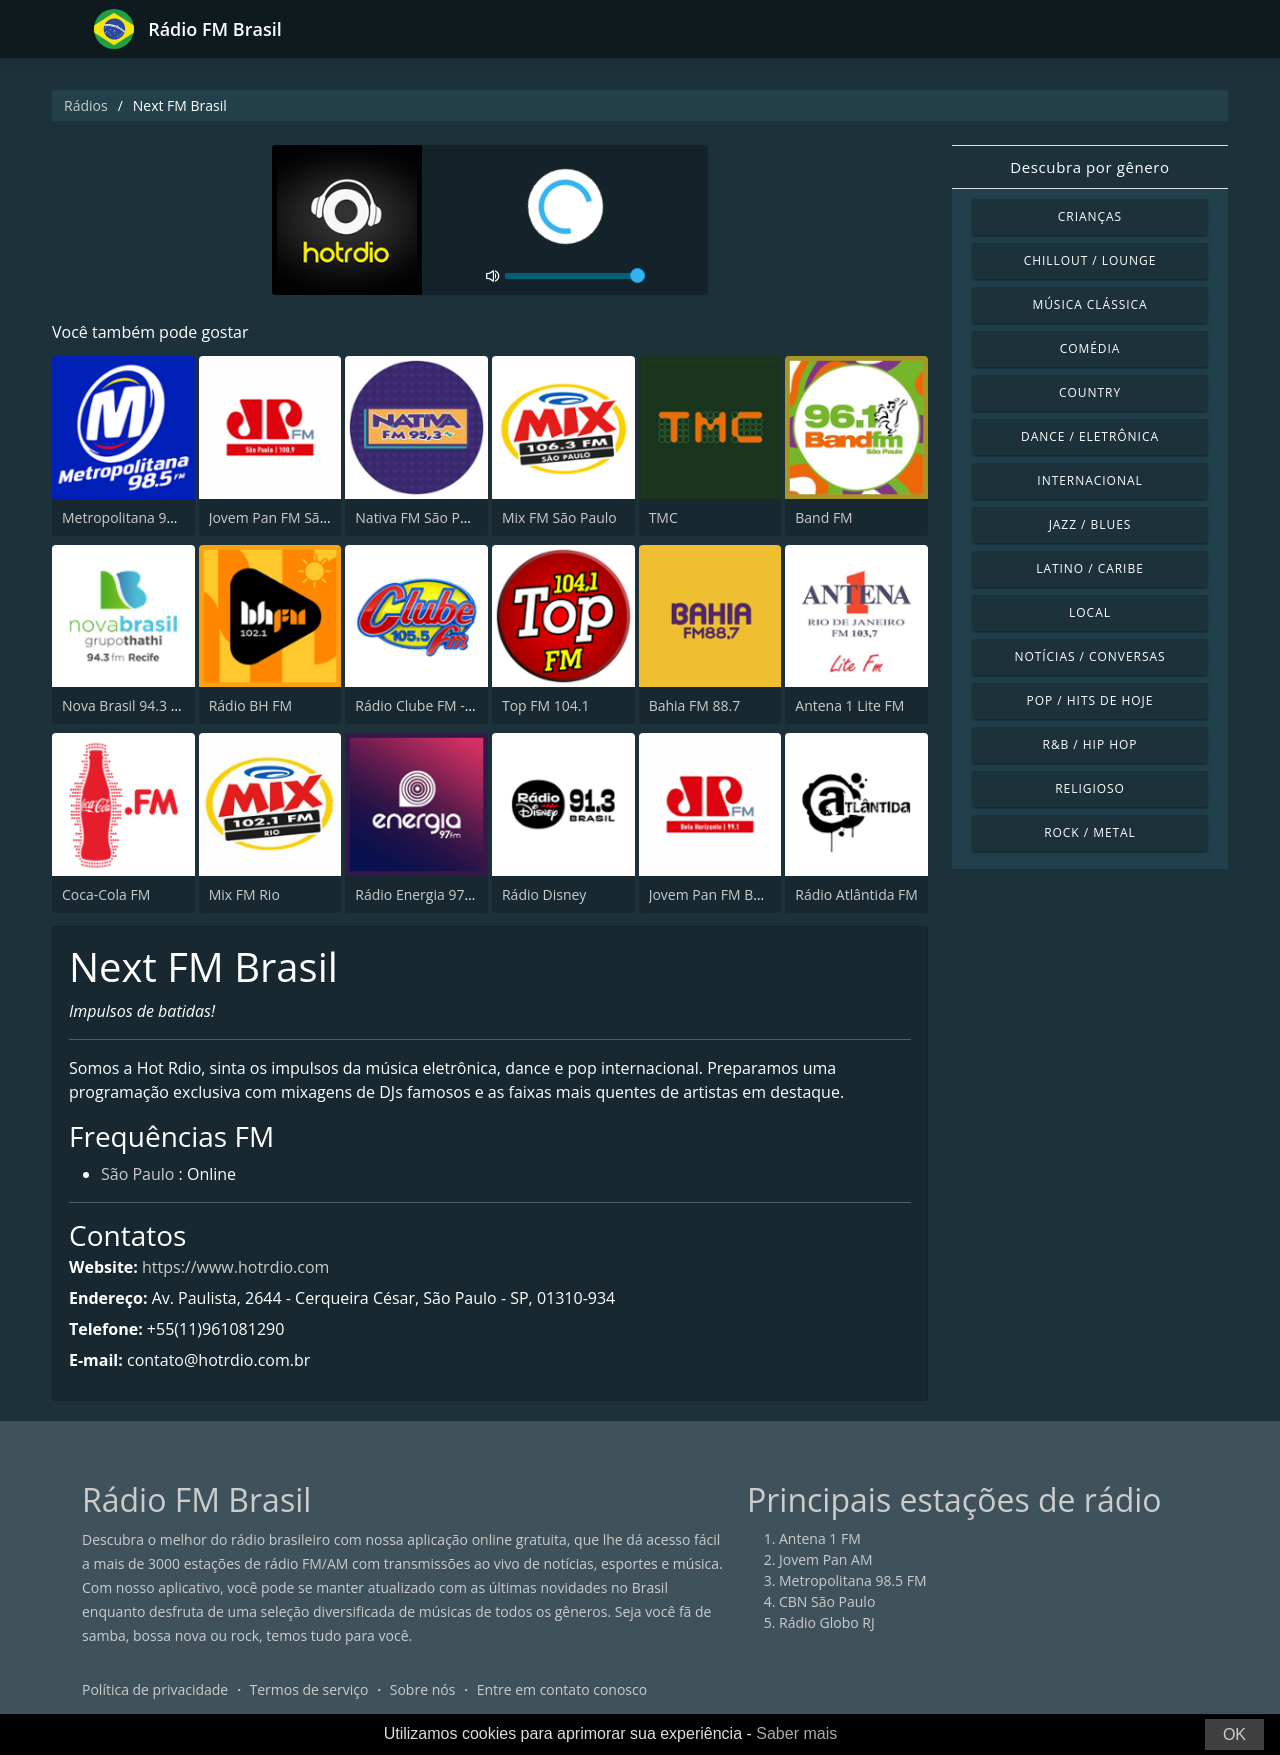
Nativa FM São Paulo (421, 517)
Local (1090, 612)
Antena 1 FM (820, 1538)
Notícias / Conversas (1089, 656)
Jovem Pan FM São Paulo (289, 517)
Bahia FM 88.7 (695, 705)
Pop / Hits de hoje (1090, 700)
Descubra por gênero (1089, 167)
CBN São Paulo (827, 1601)
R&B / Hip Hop (1090, 744)
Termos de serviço (309, 1689)
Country (1090, 392)
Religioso (1090, 788)
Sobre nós (423, 1689)
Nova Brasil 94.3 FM (126, 705)
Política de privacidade (155, 1689)
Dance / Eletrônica (1090, 436)
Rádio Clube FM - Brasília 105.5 (455, 705)
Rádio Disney (544, 894)
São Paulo (137, 1174)
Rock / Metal (1090, 832)
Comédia (1090, 348)
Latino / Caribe (1090, 568)
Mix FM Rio (244, 894)
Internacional (1089, 480)
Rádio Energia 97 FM (421, 894)
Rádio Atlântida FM (856, 894)
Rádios (86, 105)
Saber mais (796, 1733)
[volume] (575, 276)
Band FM (823, 517)
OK (1234, 1734)
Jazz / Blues (1090, 524)
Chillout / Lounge (1090, 260)
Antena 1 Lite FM (849, 705)
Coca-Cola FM (106, 894)
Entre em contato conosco (562, 1689)
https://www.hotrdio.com (235, 1267)
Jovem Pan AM (826, 1559)
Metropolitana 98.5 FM (136, 517)
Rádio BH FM (250, 705)
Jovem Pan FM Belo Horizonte (745, 894)
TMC (663, 517)
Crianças (1090, 216)
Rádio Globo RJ (827, 1622)
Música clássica (1089, 304)
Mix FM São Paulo (559, 517)
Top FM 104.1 (546, 705)
